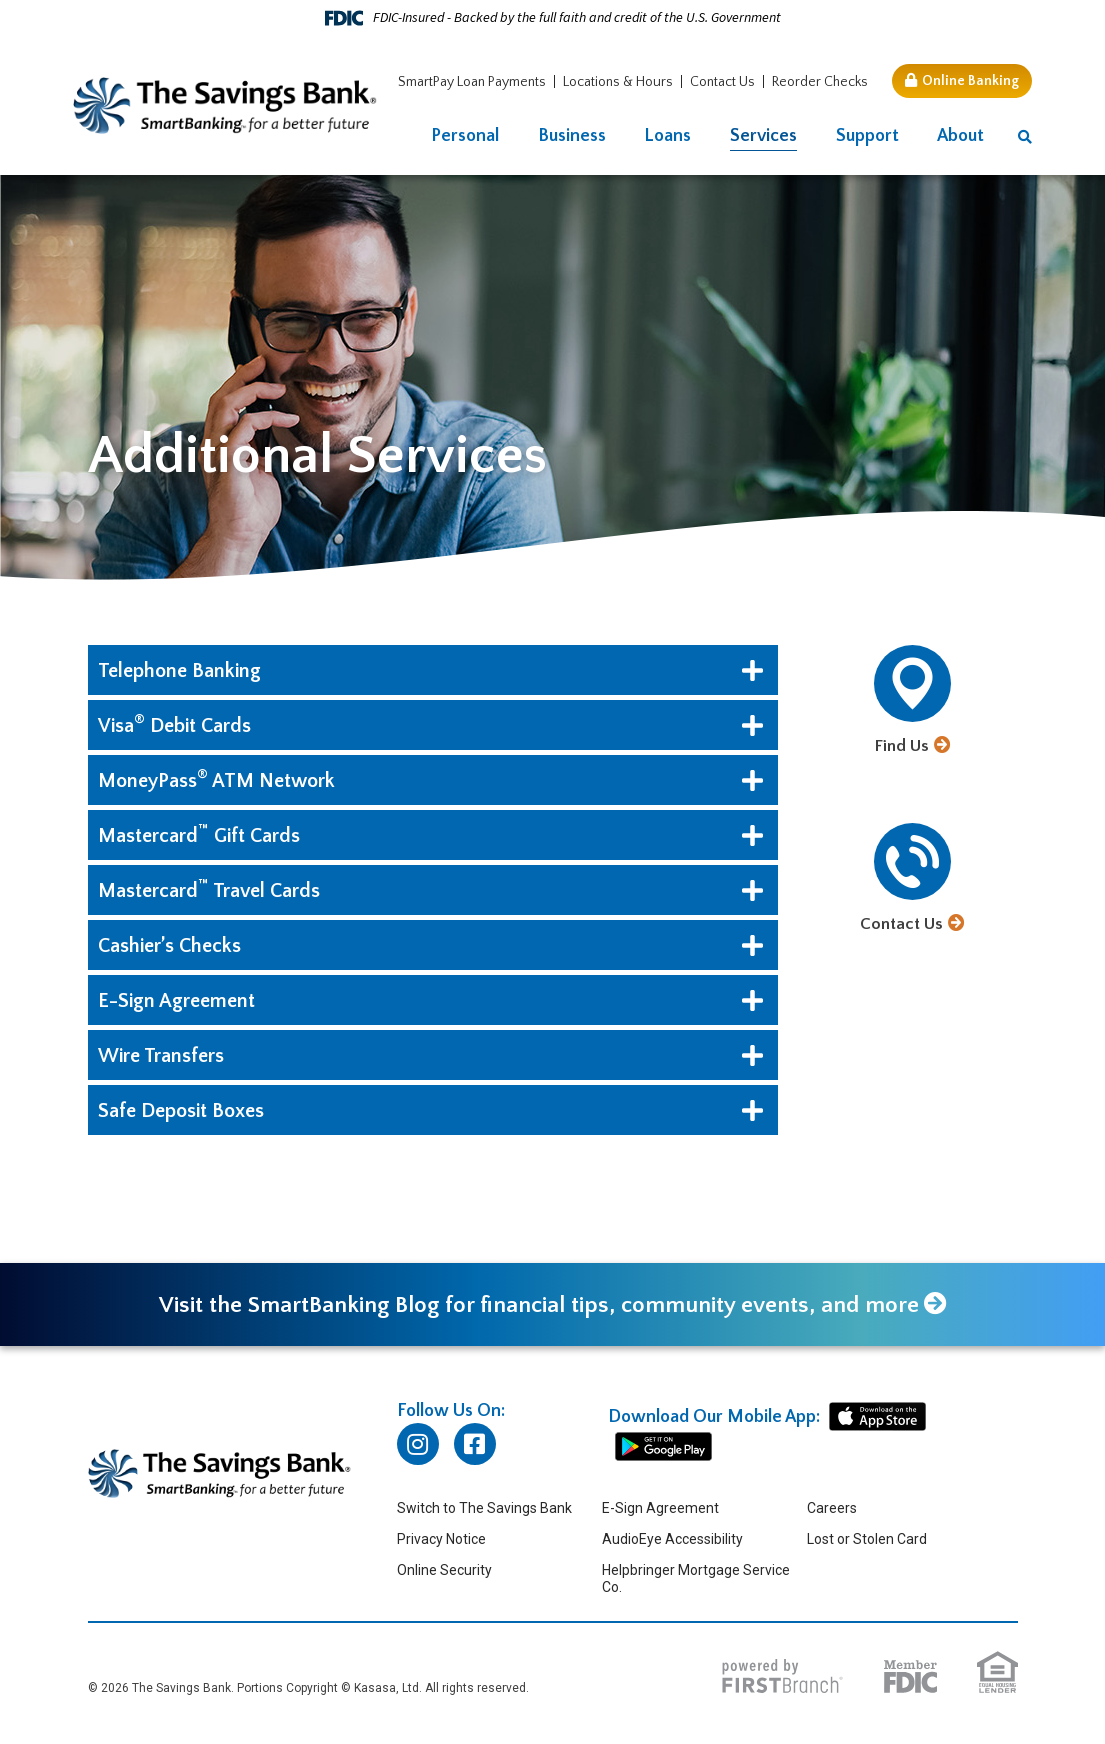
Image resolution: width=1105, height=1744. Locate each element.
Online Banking (970, 81)
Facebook (475, 1445)
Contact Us (722, 82)
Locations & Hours (618, 82)
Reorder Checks (820, 82)
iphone (877, 1418)
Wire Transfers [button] (161, 1056)
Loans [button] (667, 136)
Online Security (444, 1571)
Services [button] (763, 136)
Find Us (902, 746)
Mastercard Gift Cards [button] (199, 834)
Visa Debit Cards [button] (174, 724)
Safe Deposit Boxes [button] (181, 1111)
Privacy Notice (441, 1540)
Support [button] (867, 136)
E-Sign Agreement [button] (176, 1001)
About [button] (960, 136)
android (663, 1448)
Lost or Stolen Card (867, 1540)
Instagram (418, 1445)
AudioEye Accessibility (672, 1540)
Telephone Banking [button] (179, 671)
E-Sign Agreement (660, 1509)
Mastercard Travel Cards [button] (209, 889)
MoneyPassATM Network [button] (216, 779)
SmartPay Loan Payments (472, 82)
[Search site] (1025, 137)
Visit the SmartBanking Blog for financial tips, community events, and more (538, 1306)
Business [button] (572, 136)
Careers (832, 1509)
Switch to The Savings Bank (484, 1509)
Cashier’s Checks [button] (169, 946)
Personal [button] (465, 136)
